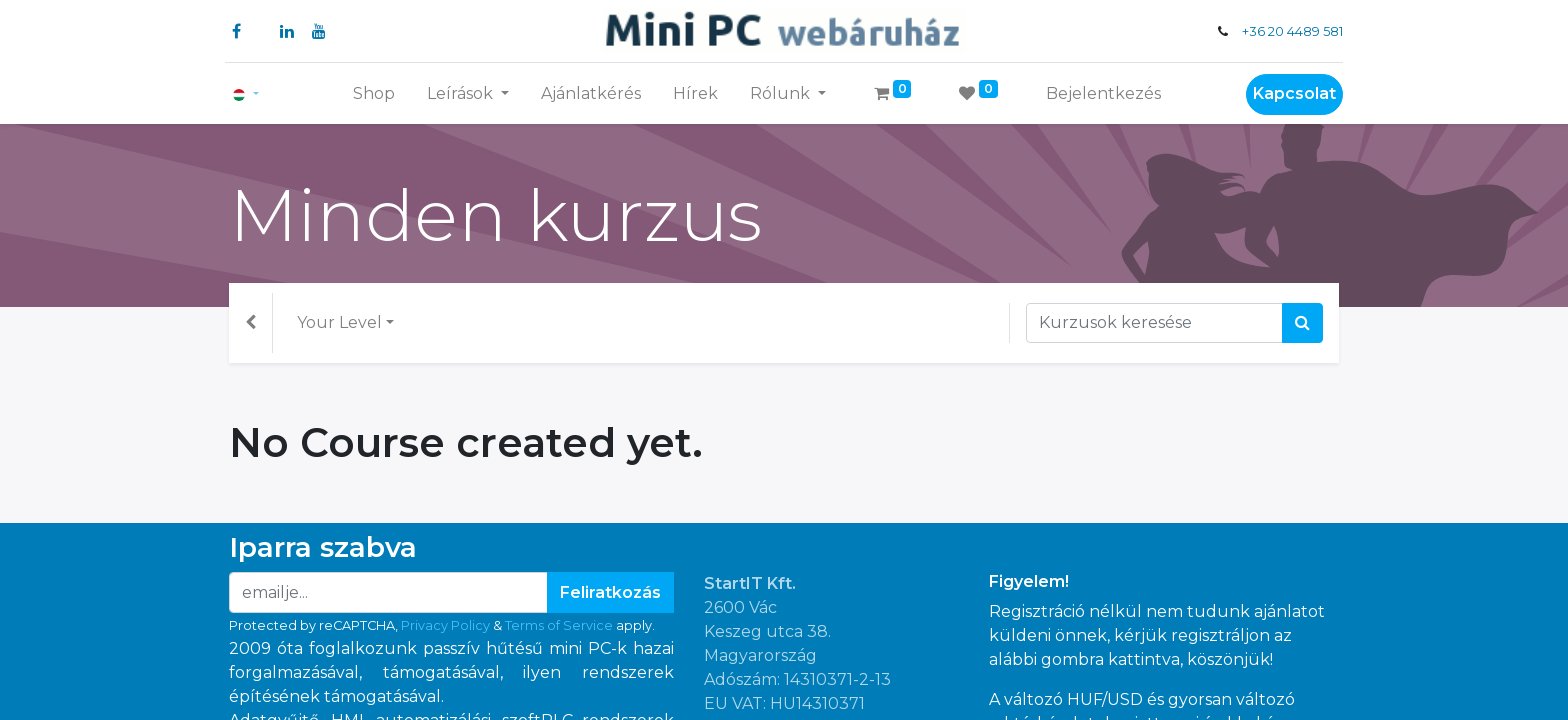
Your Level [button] (339, 322)
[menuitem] (374, 94)
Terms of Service (559, 625)
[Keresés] (1302, 323)
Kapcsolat (1290, 93)
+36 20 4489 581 (1288, 31)
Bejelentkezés (1103, 93)
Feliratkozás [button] (610, 592)
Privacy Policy (445, 625)
